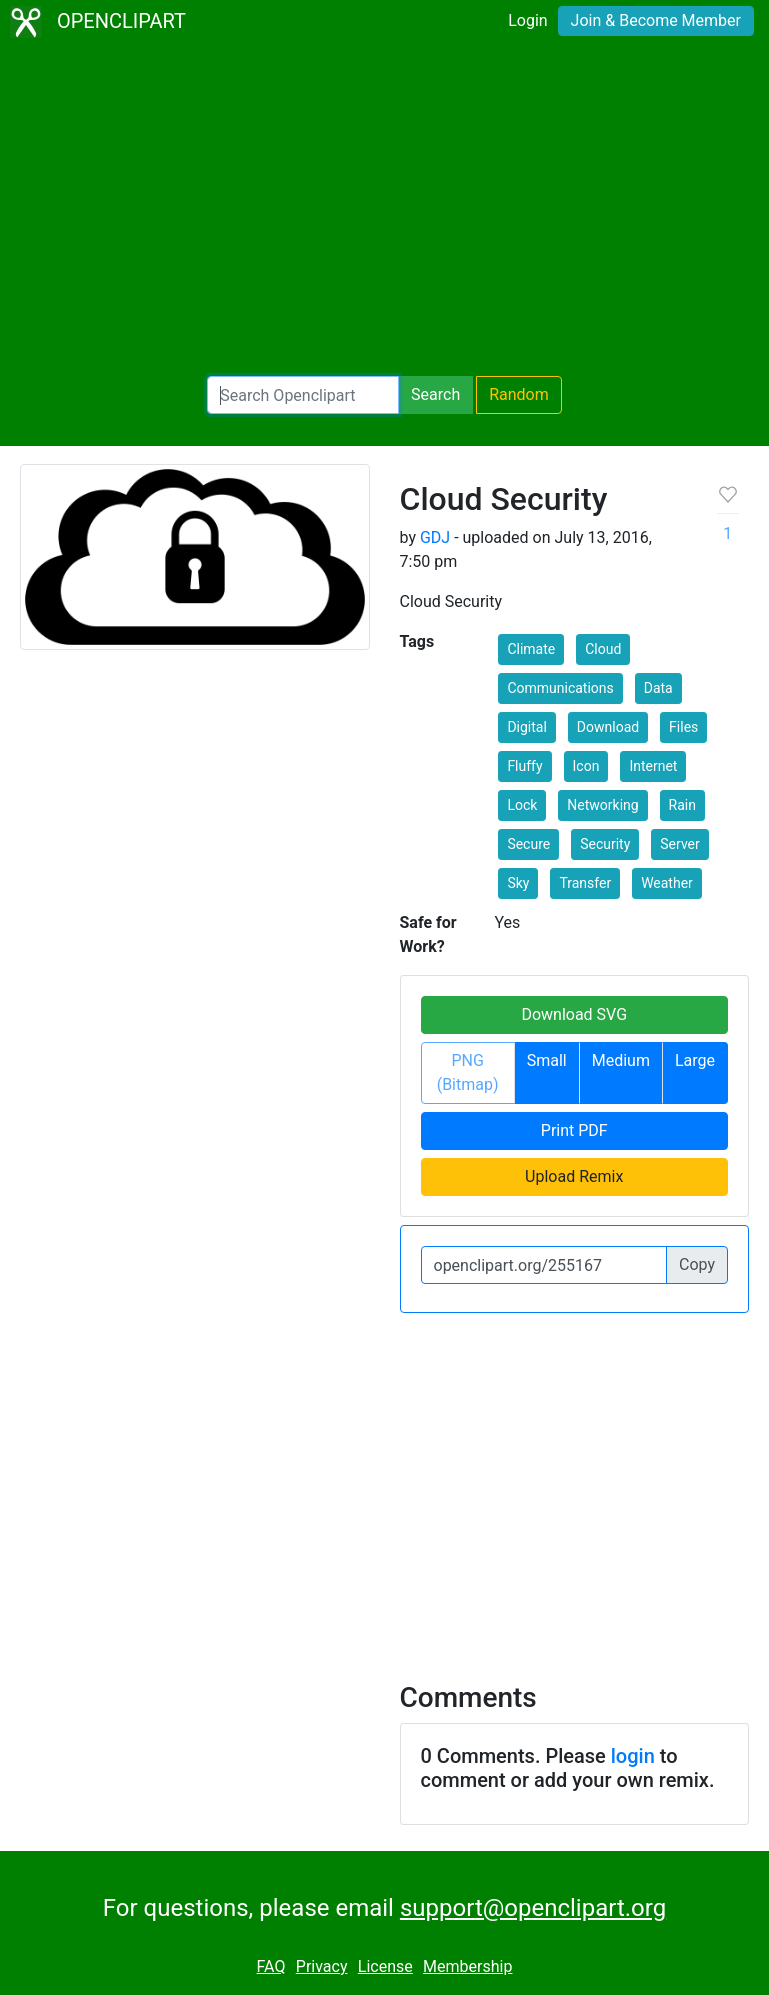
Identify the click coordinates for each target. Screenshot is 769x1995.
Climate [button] (531, 649)
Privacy (322, 1966)
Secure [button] (528, 844)
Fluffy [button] (524, 766)
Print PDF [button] (574, 1130)
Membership (467, 1966)
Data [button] (658, 688)
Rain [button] (682, 805)
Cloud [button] (603, 649)
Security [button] (605, 844)
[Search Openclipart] (303, 395)
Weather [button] (667, 883)
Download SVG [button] (574, 1014)
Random (519, 394)
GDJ (435, 537)
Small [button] (547, 1060)
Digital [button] (526, 727)
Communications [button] (560, 688)
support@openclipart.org (533, 1908)
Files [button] (683, 727)
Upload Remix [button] (574, 1176)
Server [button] (679, 844)
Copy (697, 1264)
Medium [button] (621, 1060)
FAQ (271, 1966)
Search (435, 394)
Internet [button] (653, 766)
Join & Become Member (656, 20)
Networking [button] (602, 805)
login (633, 1756)
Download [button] (608, 727)
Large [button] (695, 1060)
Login (527, 20)
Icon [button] (586, 766)
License (385, 1966)
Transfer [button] (585, 883)
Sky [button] (518, 883)
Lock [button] (522, 805)
